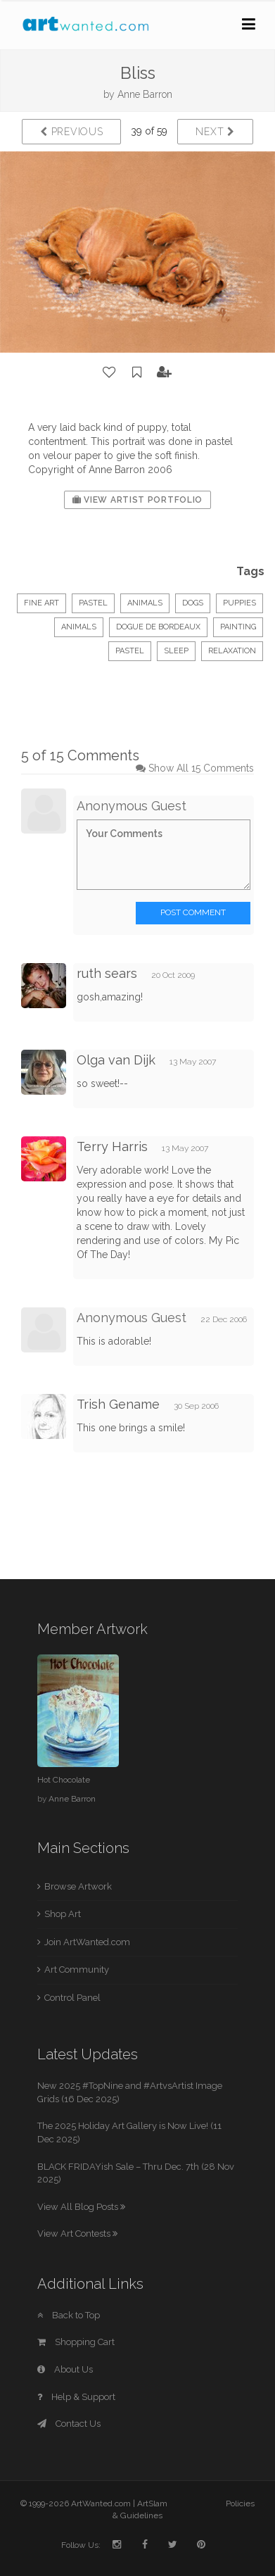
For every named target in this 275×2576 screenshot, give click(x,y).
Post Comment (193, 912)
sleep (176, 650)
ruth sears (107, 973)
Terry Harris (112, 1146)
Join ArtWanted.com (87, 1942)
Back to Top (68, 2315)
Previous (71, 131)
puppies (239, 603)
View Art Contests (77, 2233)
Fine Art (41, 603)
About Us (65, 2369)
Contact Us (69, 2423)
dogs (192, 603)
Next (215, 131)
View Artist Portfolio (137, 500)
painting (238, 627)
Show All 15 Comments (201, 768)
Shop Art (62, 1914)
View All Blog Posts (81, 2206)
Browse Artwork (78, 1886)
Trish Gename (118, 1404)
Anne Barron (144, 94)
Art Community (76, 1969)
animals (78, 627)
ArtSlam (152, 2503)
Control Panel (72, 1997)
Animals (144, 603)
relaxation (232, 650)
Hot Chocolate (63, 1780)
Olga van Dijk (116, 1060)
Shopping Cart (76, 2342)
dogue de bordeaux (158, 627)
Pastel (93, 603)
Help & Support (76, 2397)
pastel (129, 650)
